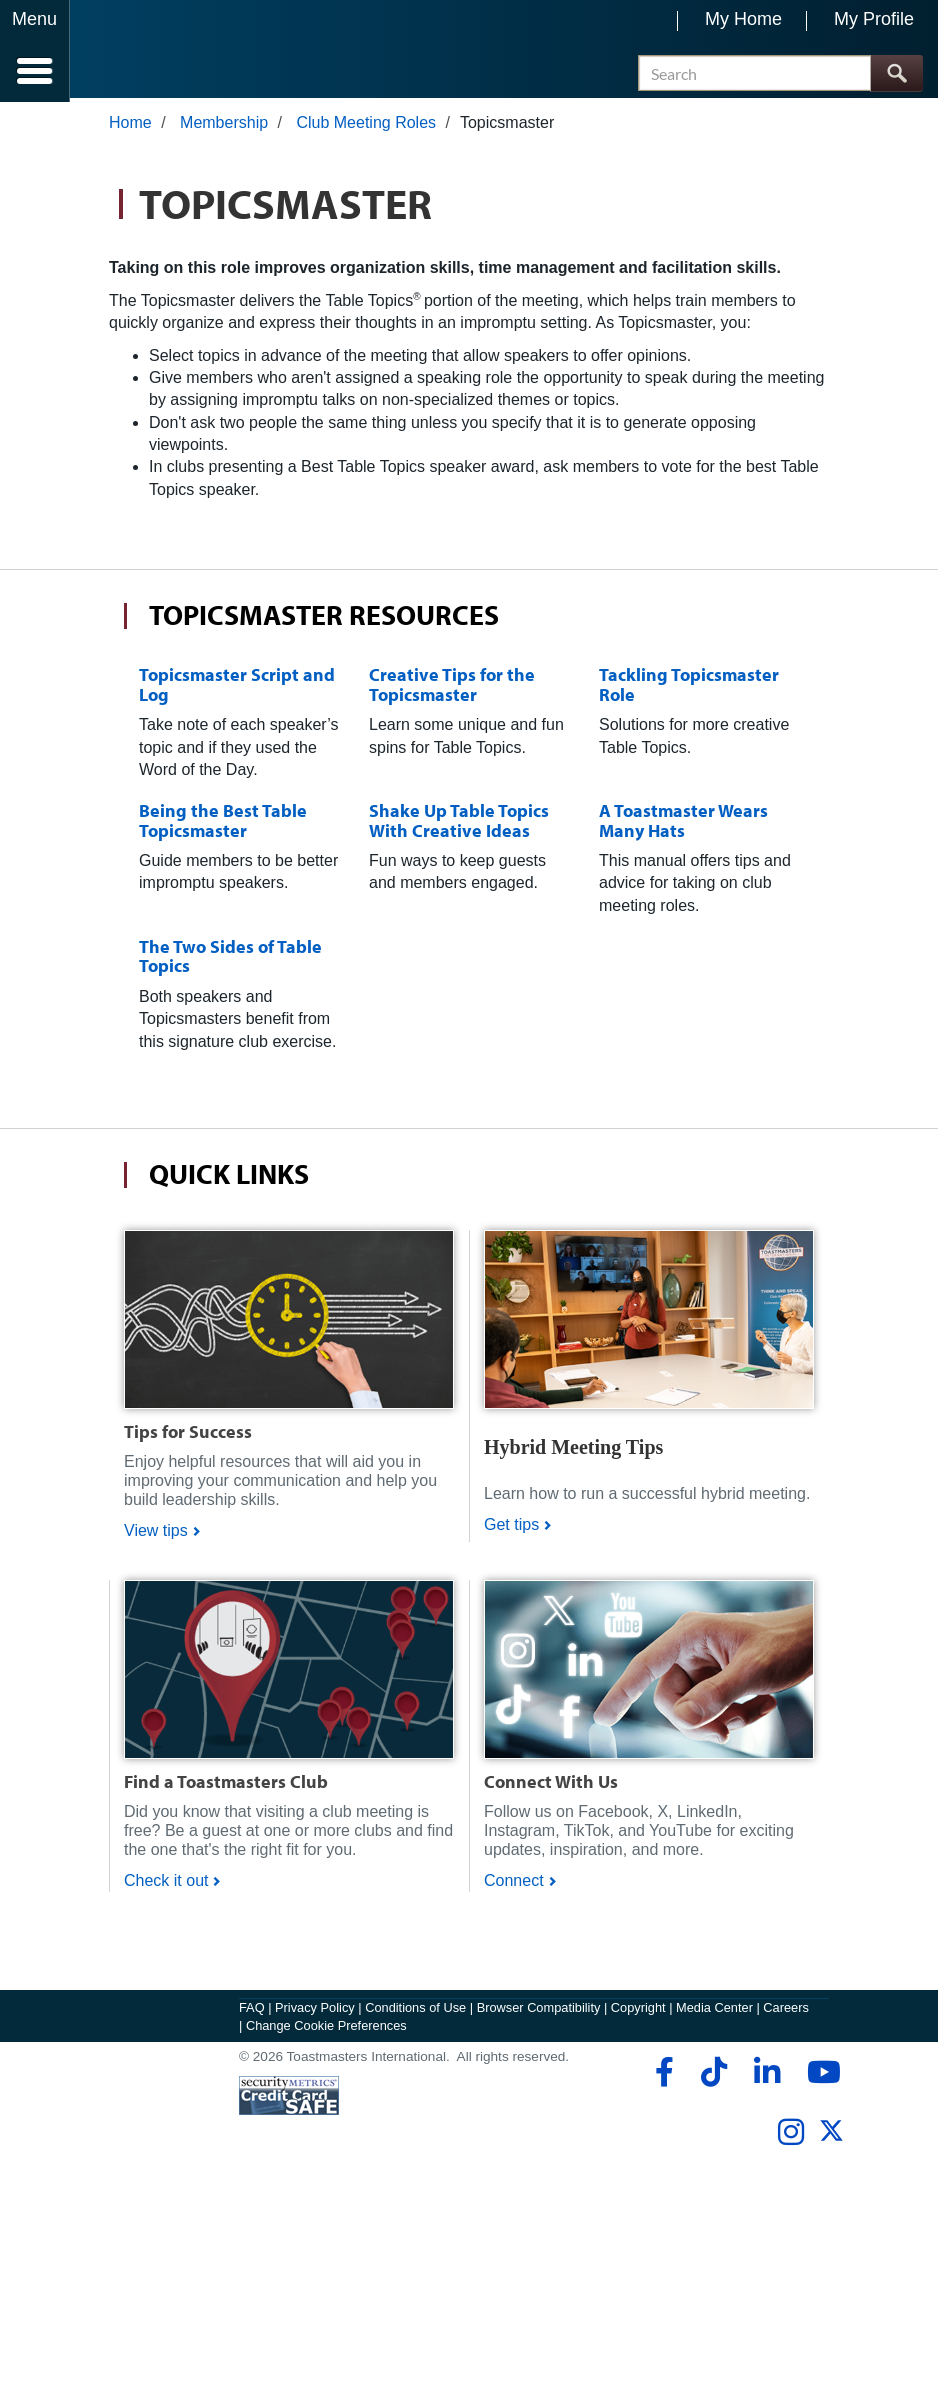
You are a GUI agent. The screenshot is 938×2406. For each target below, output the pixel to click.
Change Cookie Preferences (326, 2028)
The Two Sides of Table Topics (230, 960)
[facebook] (661, 2076)
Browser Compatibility (539, 2011)
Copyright (638, 2011)
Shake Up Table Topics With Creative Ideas (459, 824)
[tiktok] (713, 2076)
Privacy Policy (315, 2011)
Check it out (166, 1884)
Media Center (714, 2011)
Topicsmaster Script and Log (237, 688)
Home (130, 126)
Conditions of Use (415, 2011)
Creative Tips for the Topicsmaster (452, 688)
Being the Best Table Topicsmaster (223, 824)
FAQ (252, 2011)
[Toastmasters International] (128, 52)
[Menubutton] (35, 51)
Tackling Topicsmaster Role (689, 688)
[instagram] (790, 2136)
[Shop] (289, 1321)
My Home (743, 19)
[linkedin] (766, 2076)
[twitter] (831, 2142)
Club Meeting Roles (366, 126)
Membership (224, 126)
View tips (156, 1534)
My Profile (874, 19)
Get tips (511, 1528)
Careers (786, 2011)
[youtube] (819, 2076)
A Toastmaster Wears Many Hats (683, 824)
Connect (514, 1884)
